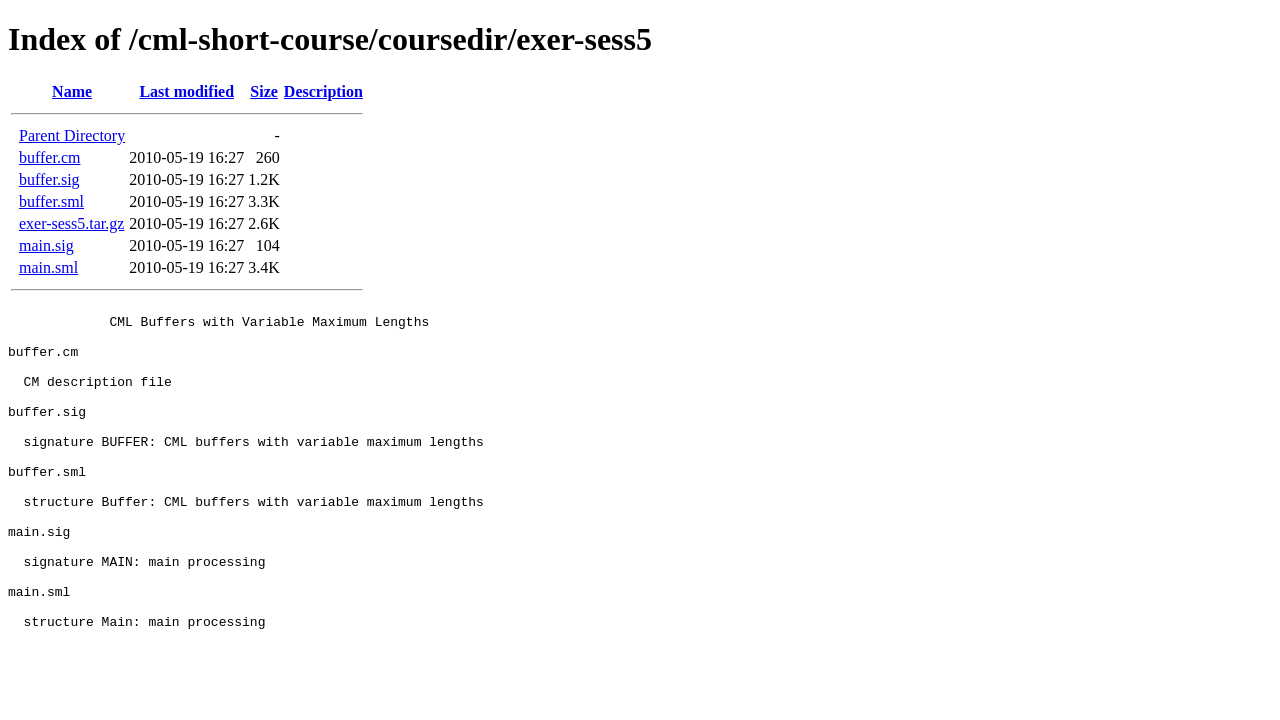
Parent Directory (72, 135)
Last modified (186, 91)
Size (264, 91)
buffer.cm (49, 157)
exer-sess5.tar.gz (71, 223)
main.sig (46, 245)
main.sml (48, 267)
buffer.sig (49, 179)
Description (323, 91)
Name (72, 91)
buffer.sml (51, 201)
